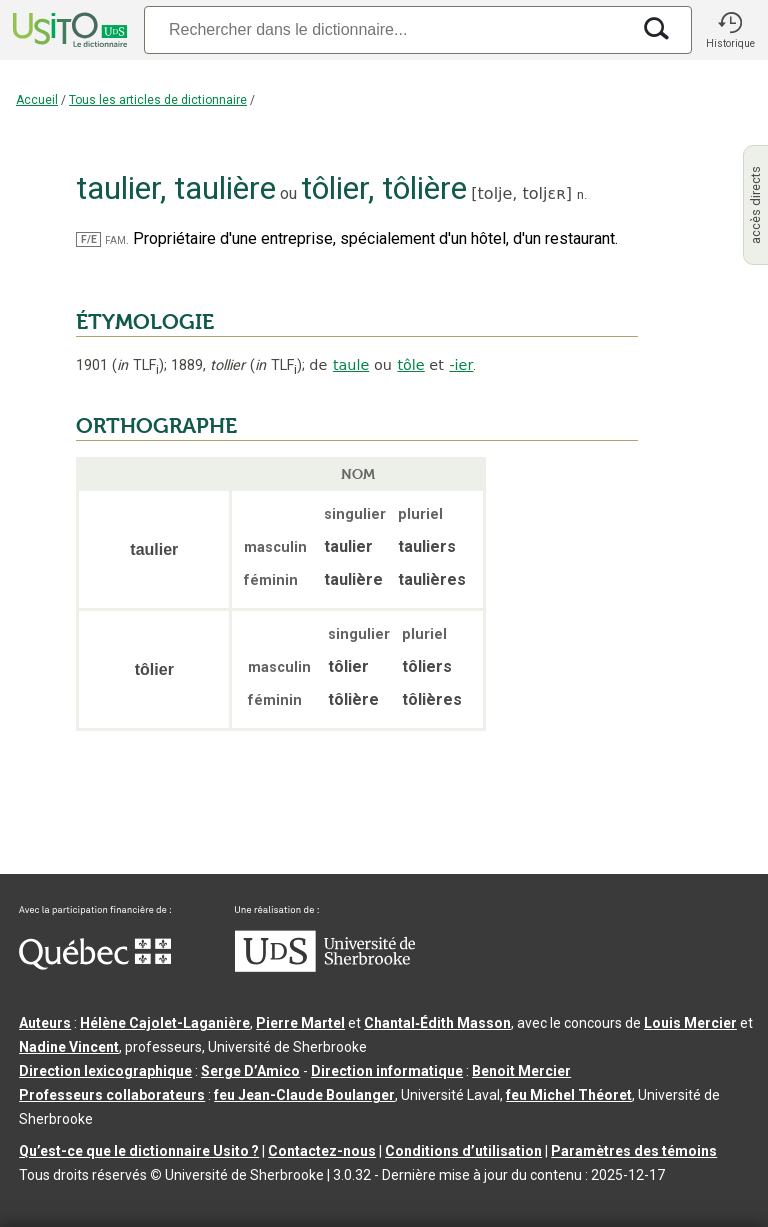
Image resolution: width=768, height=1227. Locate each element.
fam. (117, 239)
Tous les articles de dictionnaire (158, 100)
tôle (410, 365)
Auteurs (45, 1023)
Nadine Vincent (69, 1047)
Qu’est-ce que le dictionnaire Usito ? (139, 1151)
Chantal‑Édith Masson (437, 1023)
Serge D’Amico (250, 1071)
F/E (89, 239)
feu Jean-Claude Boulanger (304, 1095)
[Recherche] (387, 29)
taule (351, 365)
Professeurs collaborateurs (112, 1095)
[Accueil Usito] (68, 30)
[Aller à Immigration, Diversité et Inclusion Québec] (95, 965)
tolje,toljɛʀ (522, 193)
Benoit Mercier (521, 1071)
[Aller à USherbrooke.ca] (325, 967)
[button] (730, 30)
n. (582, 194)
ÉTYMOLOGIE (145, 322)
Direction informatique (387, 1071)
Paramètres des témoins (634, 1151)
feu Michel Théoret (569, 1095)
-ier (461, 365)
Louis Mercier (690, 1023)
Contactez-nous (322, 1151)
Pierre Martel (300, 1023)
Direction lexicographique (105, 1071)
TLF (138, 365)
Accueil (37, 100)
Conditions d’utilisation (463, 1151)
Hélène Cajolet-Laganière (165, 1023)
